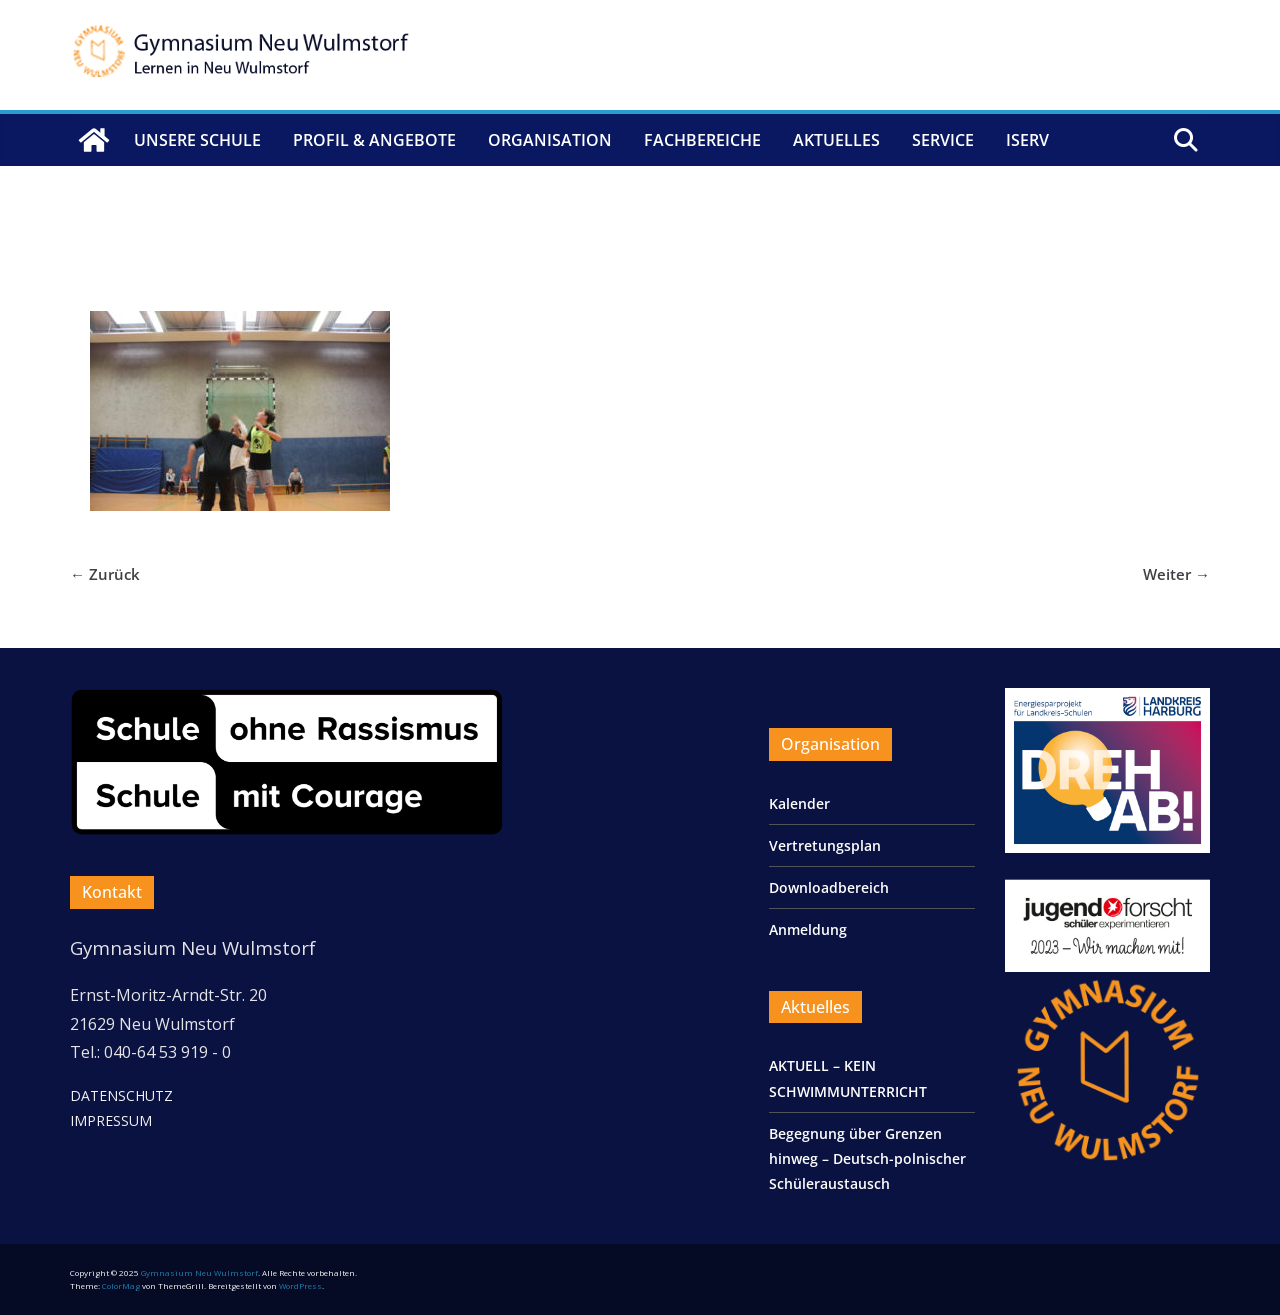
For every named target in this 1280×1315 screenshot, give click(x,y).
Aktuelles (836, 140)
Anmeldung (808, 929)
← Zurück (105, 574)
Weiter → (1176, 574)
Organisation (550, 140)
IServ (1027, 140)
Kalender (799, 803)
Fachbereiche (702, 140)
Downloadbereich (829, 887)
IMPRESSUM (111, 1120)
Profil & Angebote (374, 140)
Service (943, 140)
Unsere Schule (197, 140)
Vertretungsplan (825, 845)
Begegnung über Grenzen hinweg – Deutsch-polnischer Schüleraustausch (867, 1158)
